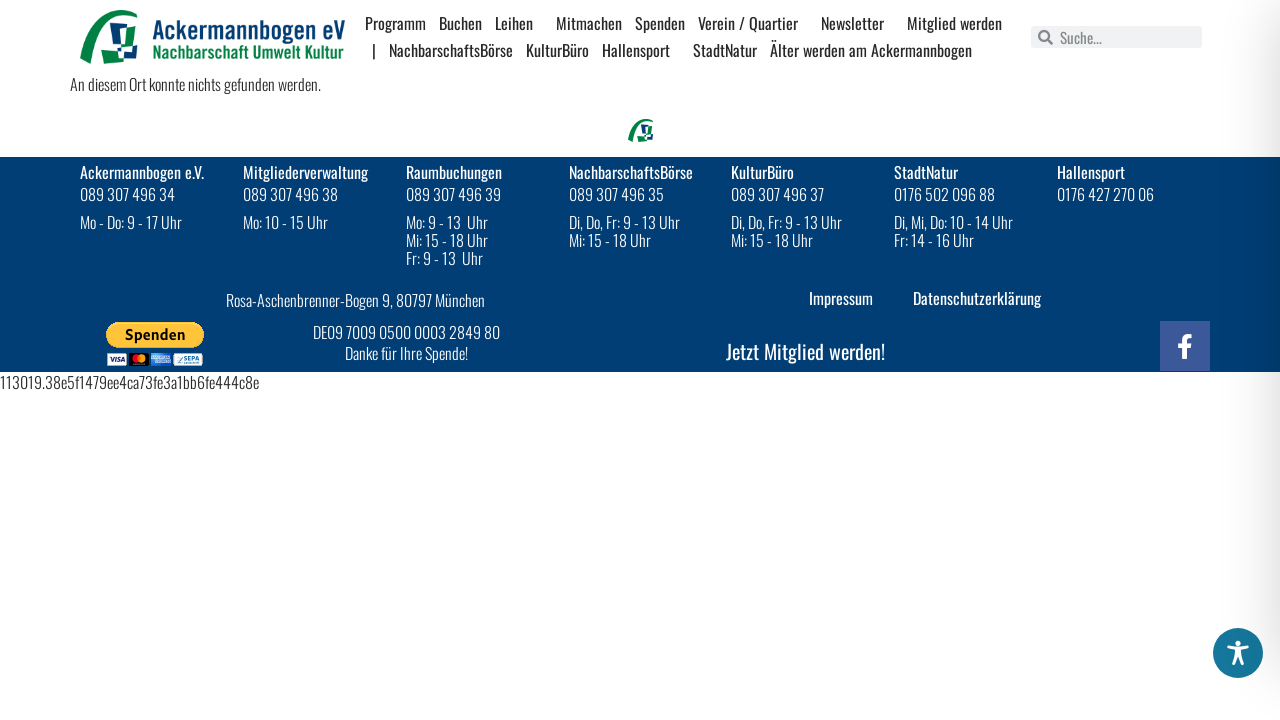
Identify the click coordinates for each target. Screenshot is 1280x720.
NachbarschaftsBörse (451, 50)
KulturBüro (557, 50)
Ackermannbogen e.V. (142, 172)
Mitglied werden (954, 23)
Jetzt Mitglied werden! (805, 351)
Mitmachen (589, 23)
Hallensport (641, 50)
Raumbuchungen (454, 172)
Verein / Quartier (753, 23)
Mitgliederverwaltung (305, 172)
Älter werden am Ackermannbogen (871, 50)
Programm (395, 23)
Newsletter (857, 23)
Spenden (660, 23)
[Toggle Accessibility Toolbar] (1238, 653)
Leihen (519, 23)
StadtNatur (725, 50)
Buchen (460, 23)
